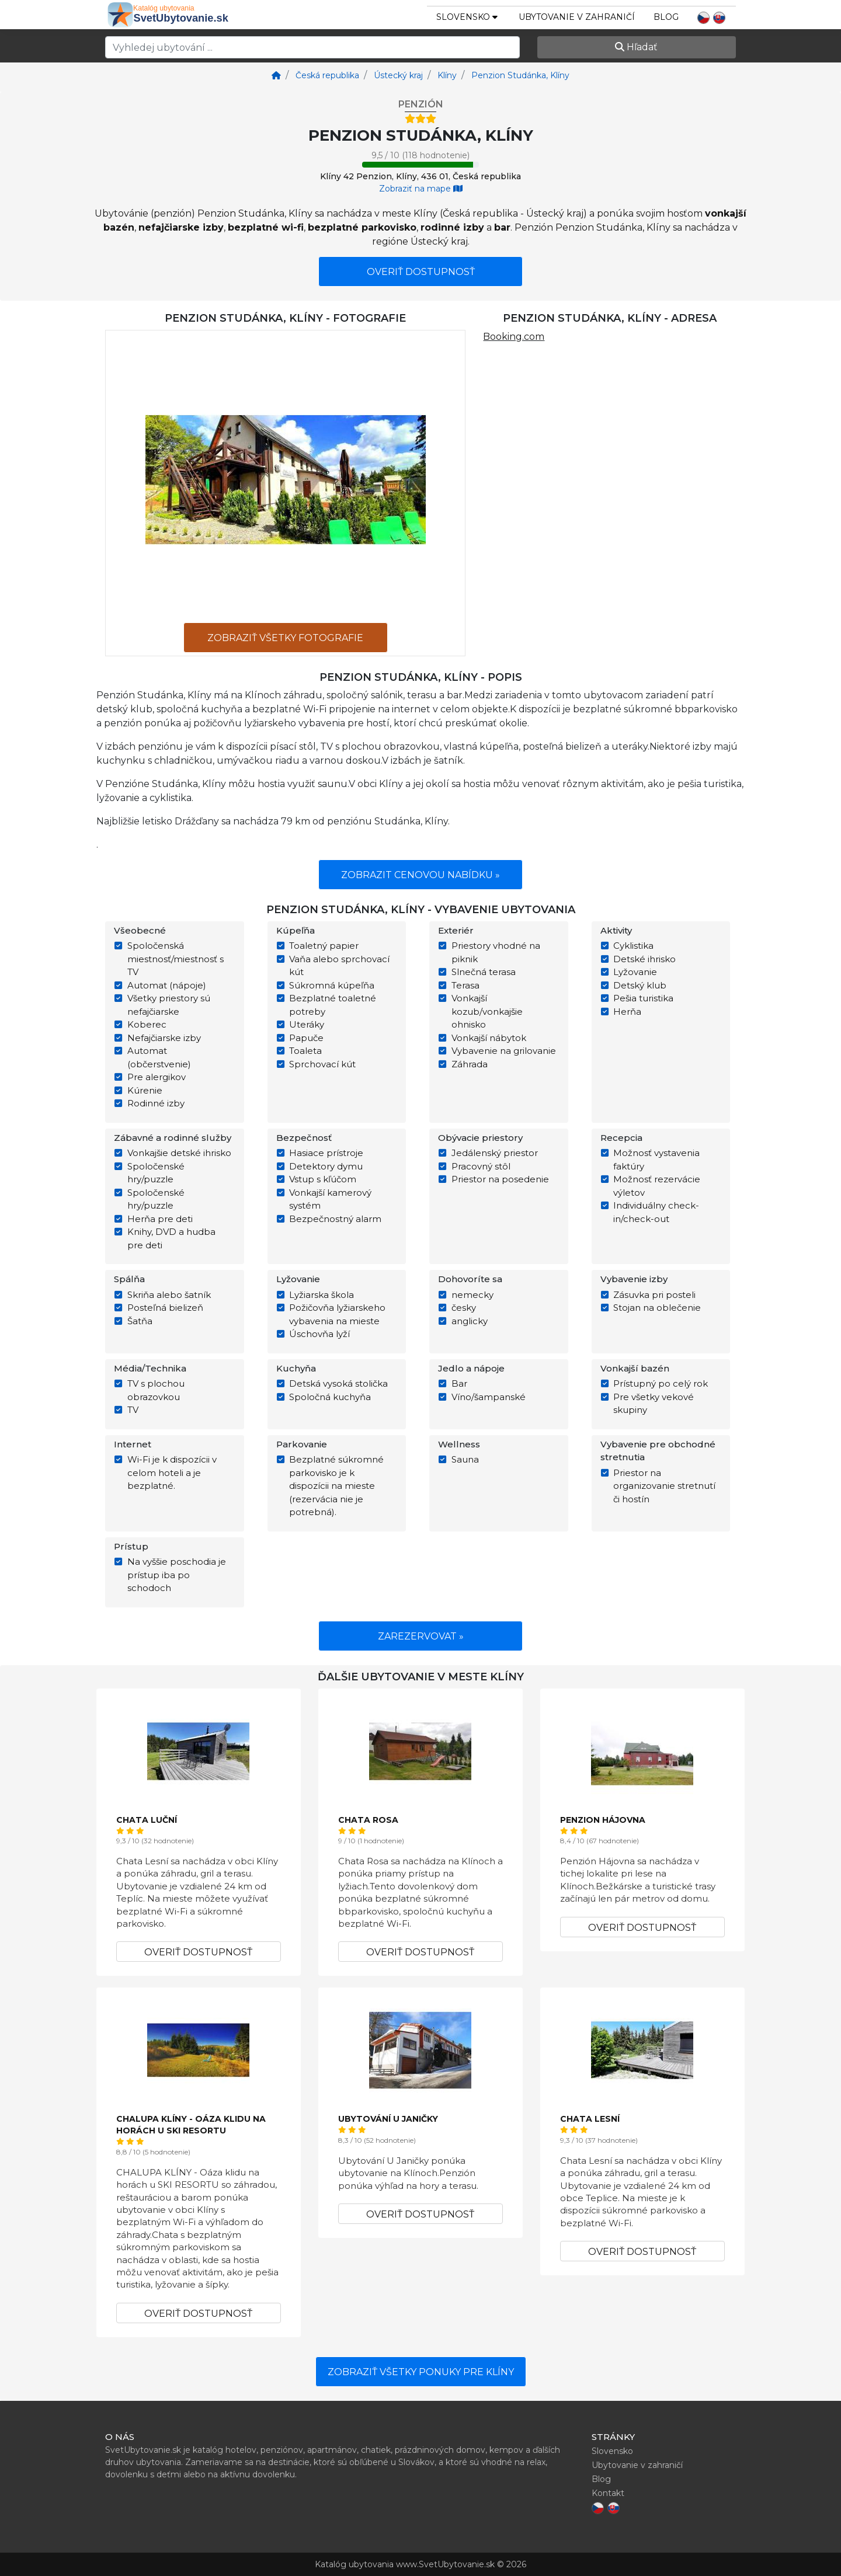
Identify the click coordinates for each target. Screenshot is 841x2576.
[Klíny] (446, 75)
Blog (666, 17)
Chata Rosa (368, 1820)
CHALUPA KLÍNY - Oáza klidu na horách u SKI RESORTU (191, 2125)
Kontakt (608, 2493)
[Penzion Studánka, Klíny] (519, 75)
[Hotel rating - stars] (420, 119)
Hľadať (636, 47)
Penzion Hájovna (602, 1820)
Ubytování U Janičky (388, 2119)
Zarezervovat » (421, 1636)
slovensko (467, 17)
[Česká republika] (326, 75)
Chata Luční (146, 1820)
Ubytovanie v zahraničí (577, 17)
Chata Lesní (590, 2119)
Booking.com (513, 336)
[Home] (276, 75)
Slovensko (612, 2451)
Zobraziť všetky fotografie (285, 637)
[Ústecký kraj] (397, 75)
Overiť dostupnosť (421, 271)
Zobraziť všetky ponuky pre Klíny (421, 2371)
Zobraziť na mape (421, 188)
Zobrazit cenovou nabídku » (420, 874)
